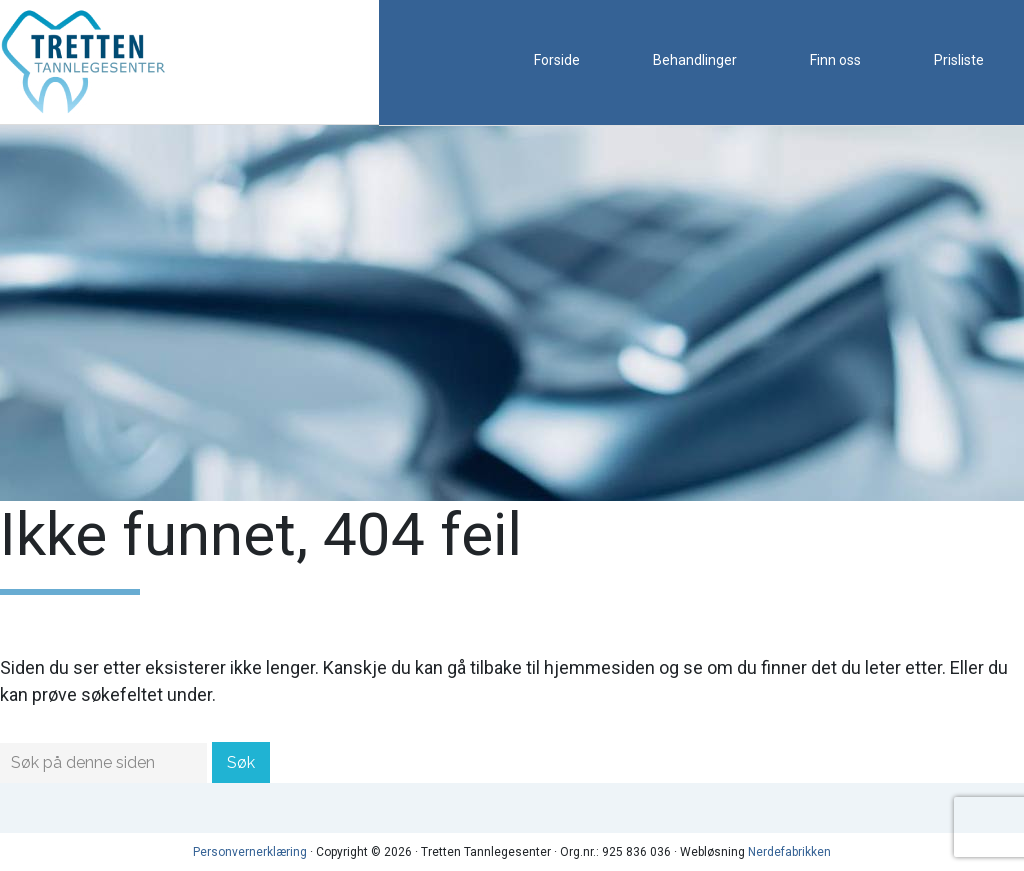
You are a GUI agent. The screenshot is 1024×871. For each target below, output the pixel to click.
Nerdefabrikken (789, 852)
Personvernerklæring (250, 852)
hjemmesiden (599, 667)
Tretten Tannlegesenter (100, 62)
